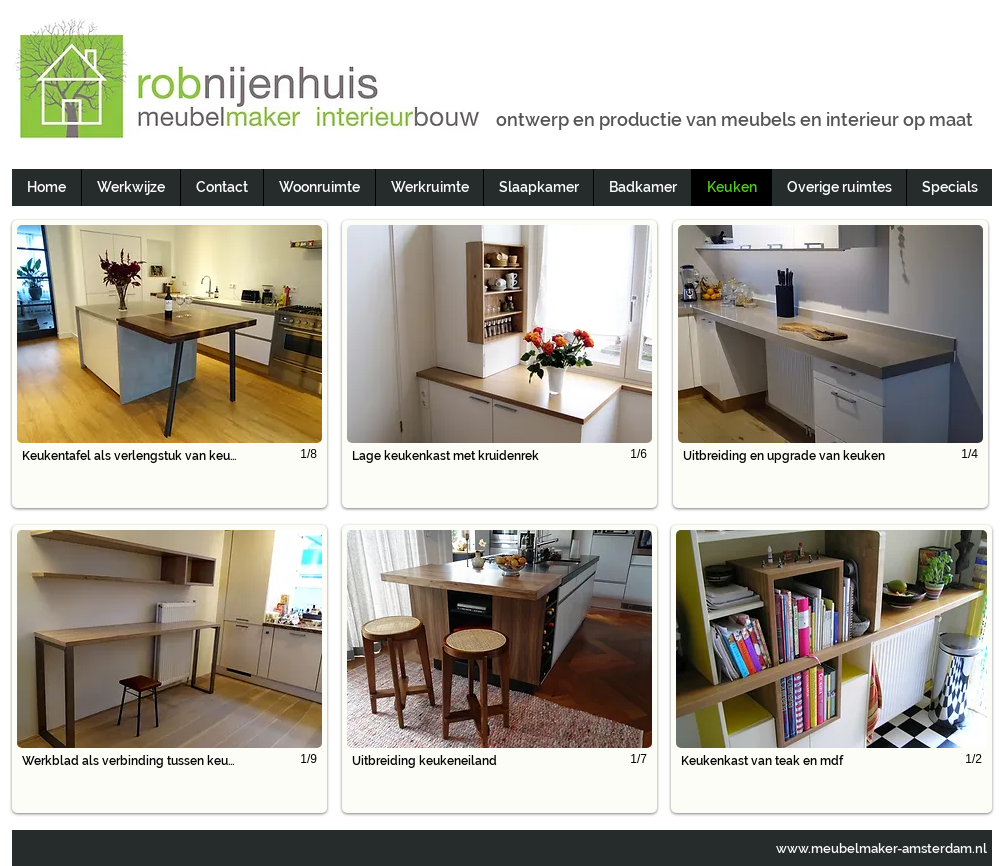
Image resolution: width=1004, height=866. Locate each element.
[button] (169, 364)
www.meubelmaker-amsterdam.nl (881, 848)
